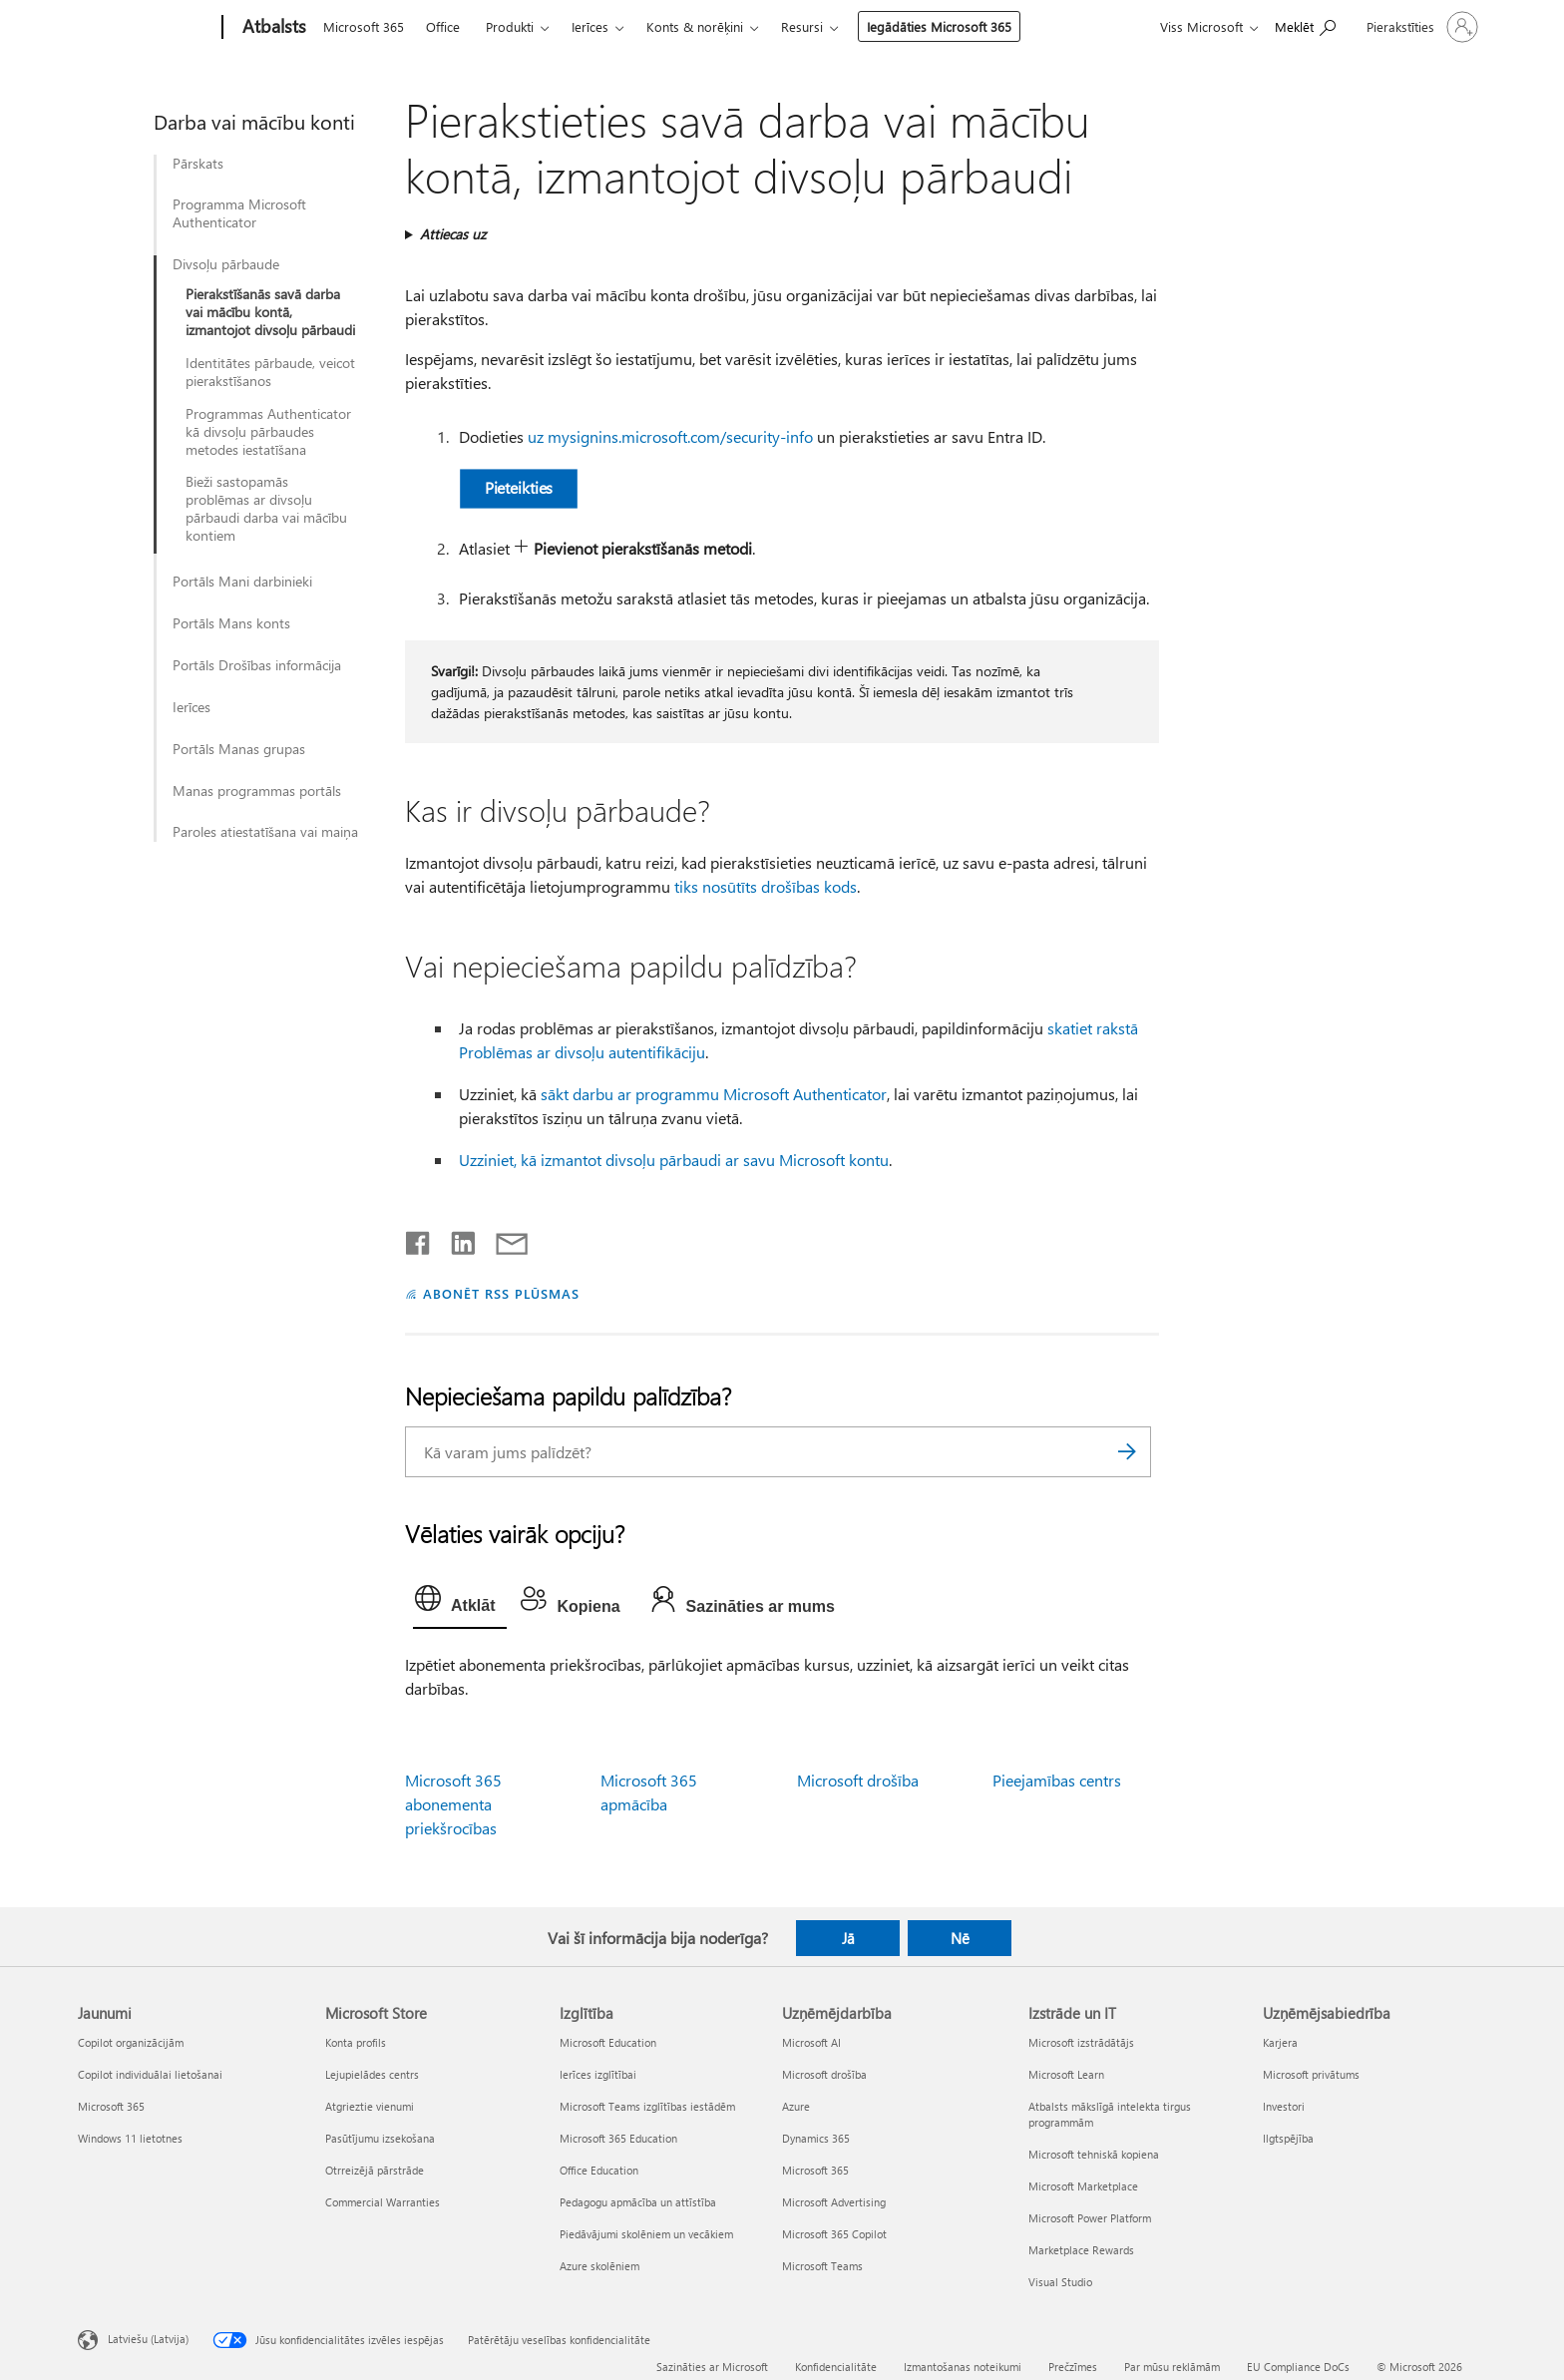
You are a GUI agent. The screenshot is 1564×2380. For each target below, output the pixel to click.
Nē (960, 1938)
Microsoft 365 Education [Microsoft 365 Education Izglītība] (618, 2138)
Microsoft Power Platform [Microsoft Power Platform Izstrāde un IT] (1089, 2217)
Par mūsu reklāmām (1172, 2366)
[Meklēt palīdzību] (1305, 25)
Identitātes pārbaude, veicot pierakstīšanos (270, 372)
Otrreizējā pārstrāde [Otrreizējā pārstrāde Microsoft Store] (374, 2170)
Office (443, 26)
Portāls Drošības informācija (257, 665)
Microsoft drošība (858, 1780)
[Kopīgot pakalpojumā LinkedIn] (455, 1239)
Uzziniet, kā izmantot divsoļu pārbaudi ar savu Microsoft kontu (674, 1159)
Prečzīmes (1072, 2366)
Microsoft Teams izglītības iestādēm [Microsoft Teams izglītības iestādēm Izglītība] (647, 2106)
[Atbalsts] (272, 28)
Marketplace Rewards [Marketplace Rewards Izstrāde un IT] (1081, 2249)
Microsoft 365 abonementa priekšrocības (453, 1804)
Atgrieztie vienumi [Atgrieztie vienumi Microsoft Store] (369, 2106)
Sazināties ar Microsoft (712, 2366)
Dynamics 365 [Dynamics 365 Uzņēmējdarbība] (816, 2138)
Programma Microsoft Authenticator (239, 213)
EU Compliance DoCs (1298, 2366)
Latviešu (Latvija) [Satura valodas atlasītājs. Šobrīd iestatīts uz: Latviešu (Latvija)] (148, 2338)
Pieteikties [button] (519, 487)
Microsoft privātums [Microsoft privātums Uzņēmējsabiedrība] (1311, 2074)
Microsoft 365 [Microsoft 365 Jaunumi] (111, 2106)
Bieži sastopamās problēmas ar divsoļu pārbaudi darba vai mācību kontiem (266, 509)
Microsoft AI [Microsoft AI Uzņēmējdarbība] (811, 2042)
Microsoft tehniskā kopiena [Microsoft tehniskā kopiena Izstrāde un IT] (1093, 2154)
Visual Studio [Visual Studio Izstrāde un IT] (1060, 2281)
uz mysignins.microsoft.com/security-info (670, 436)
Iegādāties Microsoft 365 (939, 26)
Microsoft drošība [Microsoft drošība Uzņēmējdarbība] (824, 2074)
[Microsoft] (146, 28)
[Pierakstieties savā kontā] (1420, 27)
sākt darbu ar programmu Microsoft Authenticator (714, 1093)
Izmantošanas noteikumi (962, 2366)
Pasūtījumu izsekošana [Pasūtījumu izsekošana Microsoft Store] (380, 2138)
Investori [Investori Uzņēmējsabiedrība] (1284, 2106)
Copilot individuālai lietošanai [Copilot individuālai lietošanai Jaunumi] (150, 2074)
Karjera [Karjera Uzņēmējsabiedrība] (1280, 2042)
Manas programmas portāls (257, 791)
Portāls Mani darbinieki (242, 582)
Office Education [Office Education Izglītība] (599, 2170)
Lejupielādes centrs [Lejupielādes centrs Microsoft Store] (372, 2074)
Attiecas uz (453, 233)
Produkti (510, 26)
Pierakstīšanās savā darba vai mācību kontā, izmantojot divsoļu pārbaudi (270, 312)
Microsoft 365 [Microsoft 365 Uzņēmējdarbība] (815, 2170)
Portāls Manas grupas (239, 749)
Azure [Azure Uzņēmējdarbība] (796, 2106)
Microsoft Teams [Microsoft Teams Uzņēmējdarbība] (822, 2265)
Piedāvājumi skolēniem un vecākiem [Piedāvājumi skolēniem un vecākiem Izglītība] (646, 2233)
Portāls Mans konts (231, 623)
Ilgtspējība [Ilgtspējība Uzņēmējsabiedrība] (1288, 2138)
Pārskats (198, 164)
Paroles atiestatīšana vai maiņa (265, 832)
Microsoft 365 (363, 26)
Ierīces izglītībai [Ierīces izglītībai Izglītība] (598, 2074)
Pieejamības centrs (1056, 1780)
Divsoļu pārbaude (226, 264)
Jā (848, 1938)
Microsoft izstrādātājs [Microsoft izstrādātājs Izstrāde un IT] (1081, 2042)
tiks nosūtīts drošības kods (765, 886)
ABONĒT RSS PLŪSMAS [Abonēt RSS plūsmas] (501, 1293)
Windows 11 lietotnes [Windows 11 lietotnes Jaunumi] (130, 2138)
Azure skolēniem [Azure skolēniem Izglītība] (599, 2265)
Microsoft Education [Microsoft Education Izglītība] (608, 2042)
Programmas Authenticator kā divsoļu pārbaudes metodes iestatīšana (268, 432)
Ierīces (590, 26)
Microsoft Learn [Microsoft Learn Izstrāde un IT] (1066, 2074)
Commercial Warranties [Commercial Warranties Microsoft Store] (382, 2201)
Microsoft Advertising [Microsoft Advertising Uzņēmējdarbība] (834, 2201)
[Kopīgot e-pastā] (503, 1239)
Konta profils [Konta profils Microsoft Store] (355, 2042)
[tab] (460, 1603)
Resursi (802, 26)
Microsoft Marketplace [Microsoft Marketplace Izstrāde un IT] (1083, 2186)
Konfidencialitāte (836, 2366)
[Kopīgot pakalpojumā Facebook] (419, 1239)
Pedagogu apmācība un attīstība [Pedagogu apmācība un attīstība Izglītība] (638, 2201)
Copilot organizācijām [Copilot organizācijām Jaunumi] (131, 2042)
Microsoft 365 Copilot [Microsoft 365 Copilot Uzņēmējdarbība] (834, 2233)
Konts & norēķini (694, 26)
